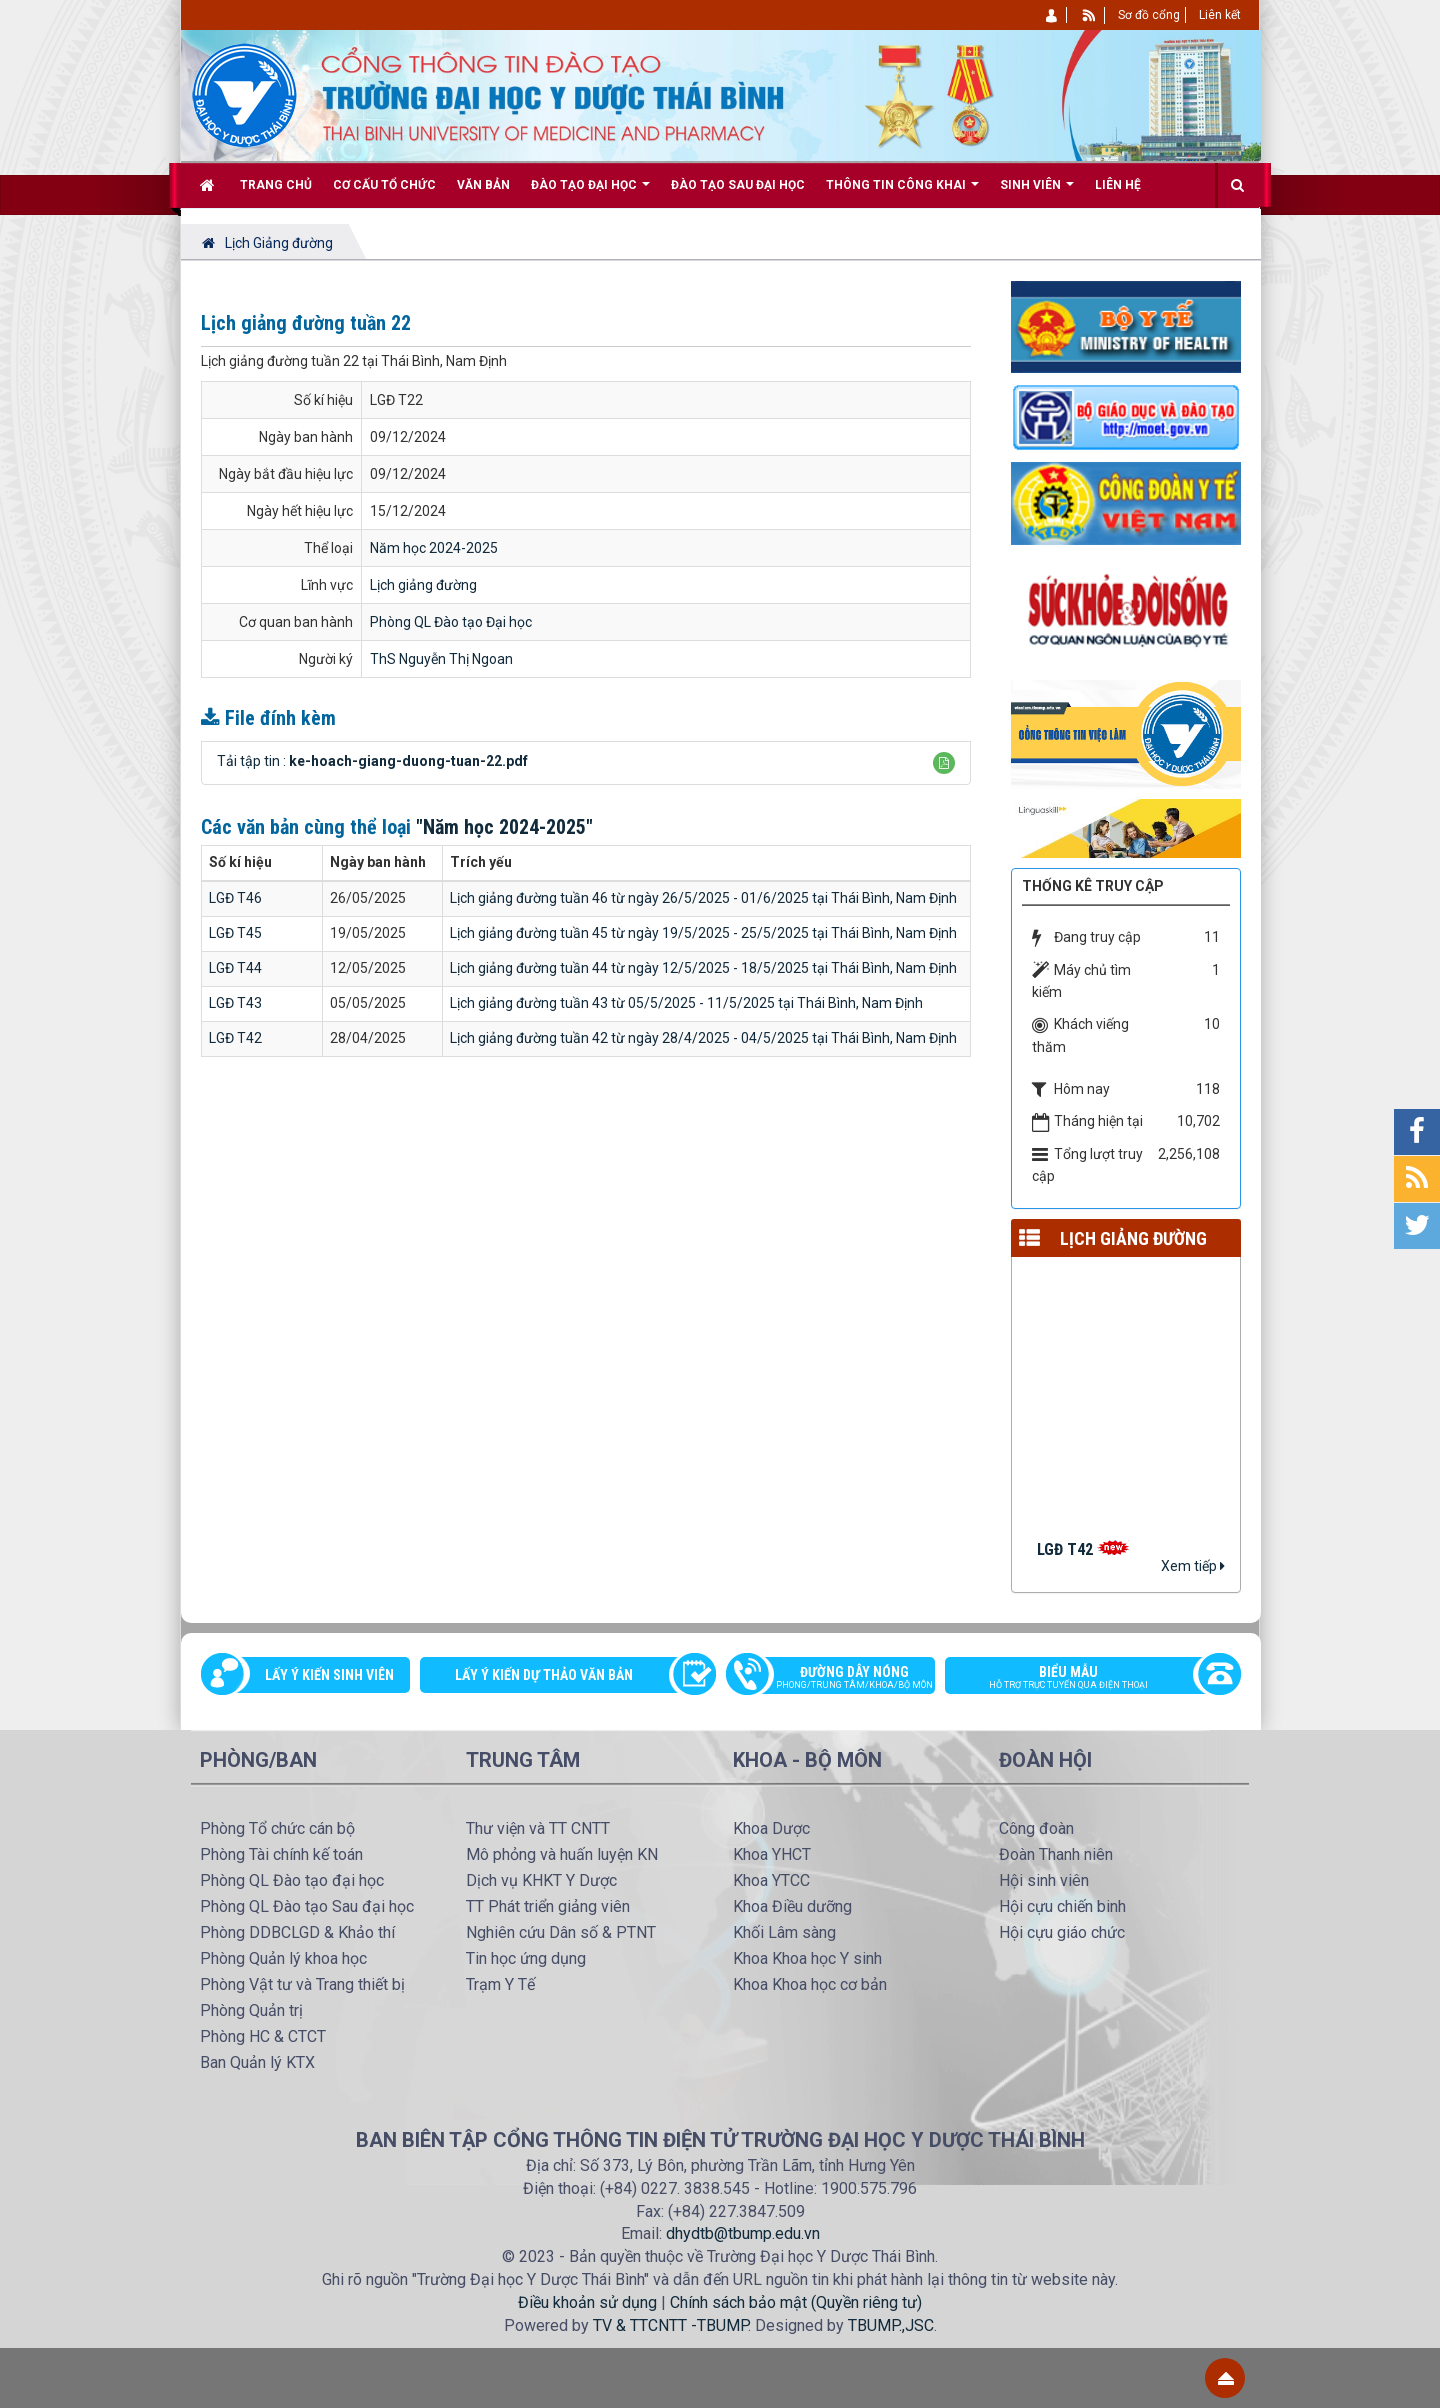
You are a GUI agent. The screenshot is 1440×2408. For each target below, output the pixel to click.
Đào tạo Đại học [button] (590, 192)
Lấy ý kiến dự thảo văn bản (544, 1675)
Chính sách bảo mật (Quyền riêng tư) (796, 2302)
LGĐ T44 (235, 968)
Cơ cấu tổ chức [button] (384, 185)
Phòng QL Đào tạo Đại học (451, 622)
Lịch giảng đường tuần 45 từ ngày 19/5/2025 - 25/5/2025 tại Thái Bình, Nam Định (703, 933)
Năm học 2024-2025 (434, 548)
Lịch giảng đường (423, 585)
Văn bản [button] (483, 185)
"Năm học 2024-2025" (504, 827)
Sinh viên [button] (1037, 192)
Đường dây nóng (840, 1679)
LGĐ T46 (235, 898)
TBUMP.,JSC (891, 2325)
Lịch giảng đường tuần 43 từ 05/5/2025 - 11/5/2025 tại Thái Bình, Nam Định (686, 1003)
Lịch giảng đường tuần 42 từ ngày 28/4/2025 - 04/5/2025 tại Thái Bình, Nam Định (703, 1038)
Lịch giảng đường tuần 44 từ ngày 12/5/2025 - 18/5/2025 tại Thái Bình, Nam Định (703, 968)
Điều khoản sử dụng (587, 2302)
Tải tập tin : (372, 761)
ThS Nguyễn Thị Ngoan (441, 659)
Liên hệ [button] (1118, 185)
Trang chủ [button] (276, 185)
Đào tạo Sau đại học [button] (738, 185)
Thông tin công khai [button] (902, 192)
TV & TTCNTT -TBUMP (670, 2325)
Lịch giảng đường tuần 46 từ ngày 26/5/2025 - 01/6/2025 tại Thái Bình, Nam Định (703, 898)
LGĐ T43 (235, 1003)
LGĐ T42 (235, 1038)
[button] (944, 763)
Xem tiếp (1193, 1566)
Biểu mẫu (1083, 1679)
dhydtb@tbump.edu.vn (743, 2233)
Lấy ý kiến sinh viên (329, 1675)
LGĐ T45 (235, 933)
